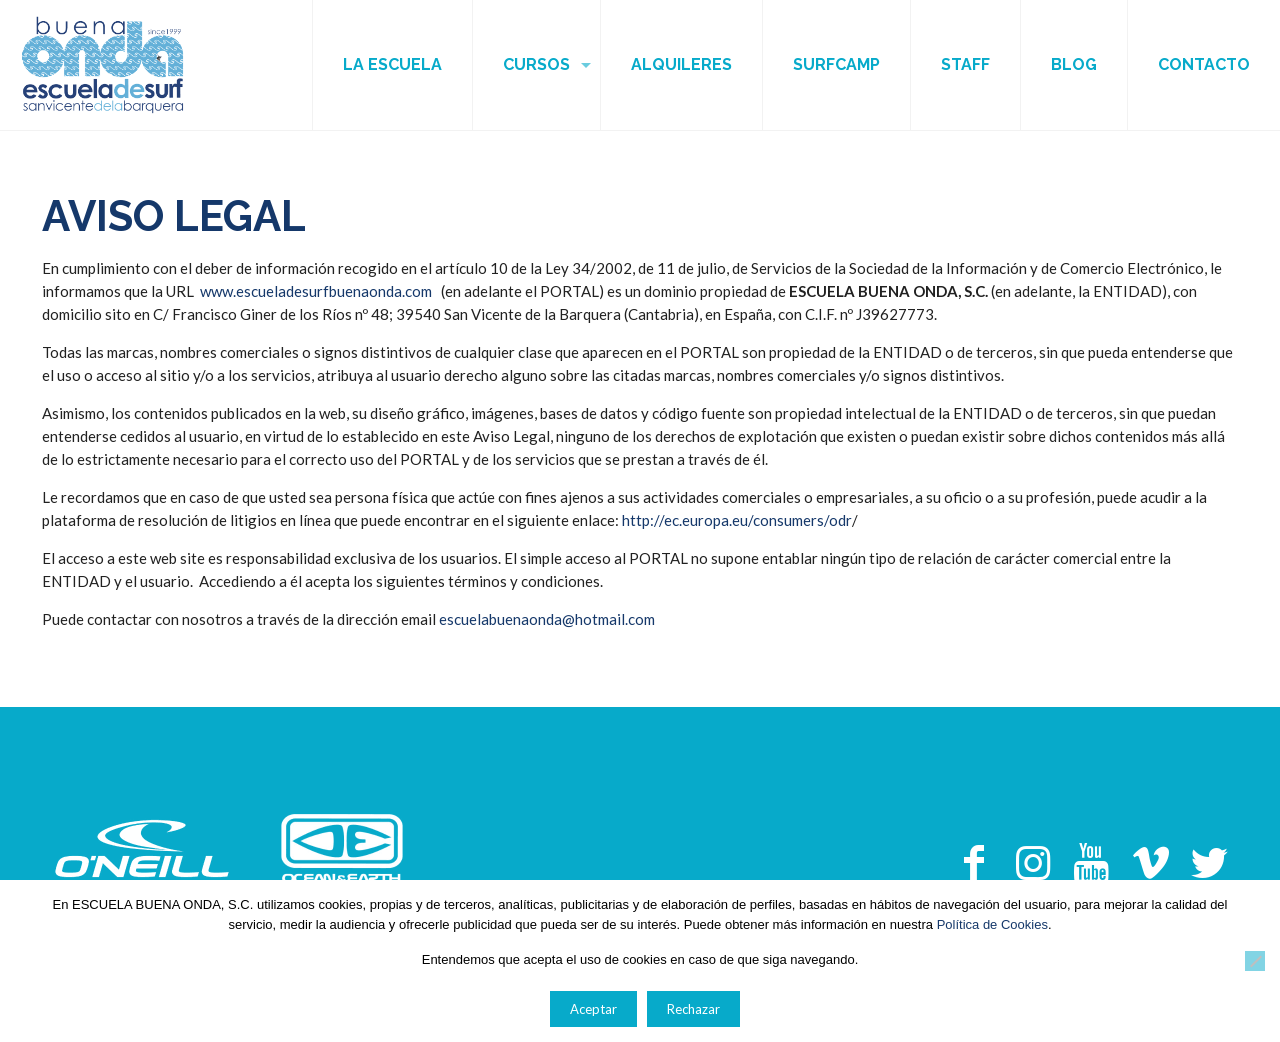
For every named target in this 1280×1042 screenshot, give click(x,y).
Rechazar (693, 1009)
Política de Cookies (992, 924)
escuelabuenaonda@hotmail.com (547, 619)
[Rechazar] (1255, 961)
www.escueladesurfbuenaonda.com (316, 291)
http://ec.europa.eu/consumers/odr (737, 520)
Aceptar (593, 1009)
